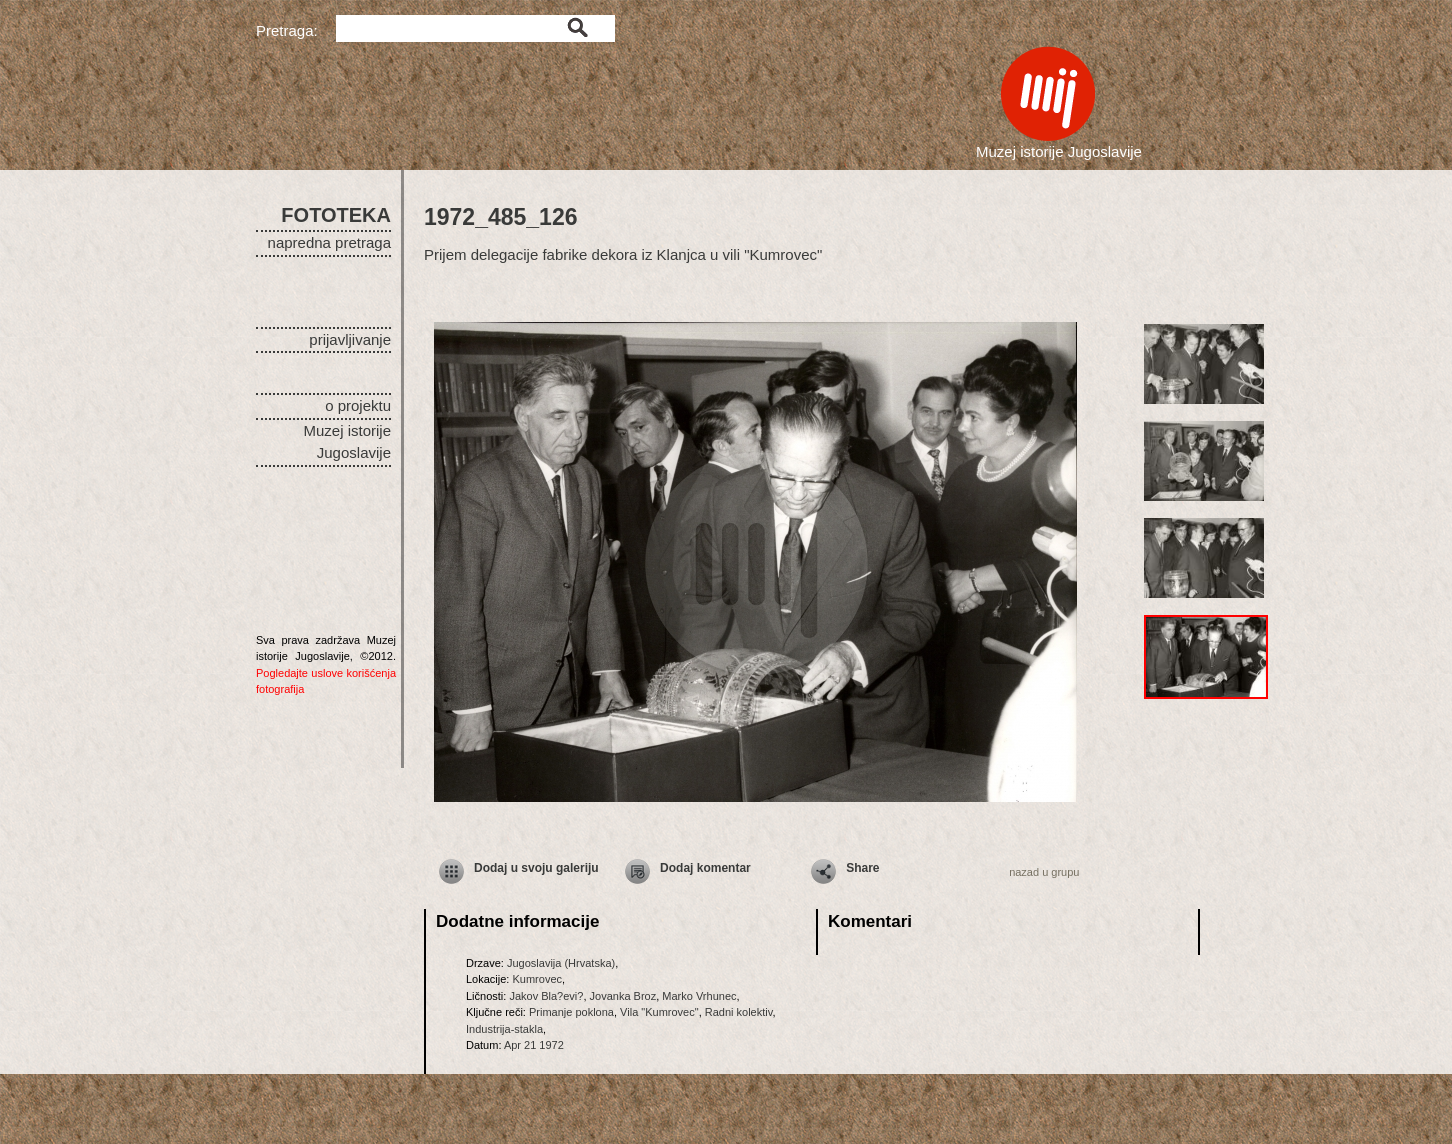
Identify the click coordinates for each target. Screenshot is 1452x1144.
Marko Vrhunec (699, 996)
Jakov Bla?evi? (546, 996)
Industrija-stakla (504, 1029)
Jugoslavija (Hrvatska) (561, 963)
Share (862, 868)
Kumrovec (537, 979)
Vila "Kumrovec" (659, 1012)
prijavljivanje (350, 339)
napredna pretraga (329, 242)
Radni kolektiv (739, 1012)
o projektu (358, 405)
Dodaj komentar (705, 868)
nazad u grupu (1044, 872)
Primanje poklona (571, 1012)
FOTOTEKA (336, 215)
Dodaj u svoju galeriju (536, 868)
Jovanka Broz (623, 996)
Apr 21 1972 (534, 1045)
